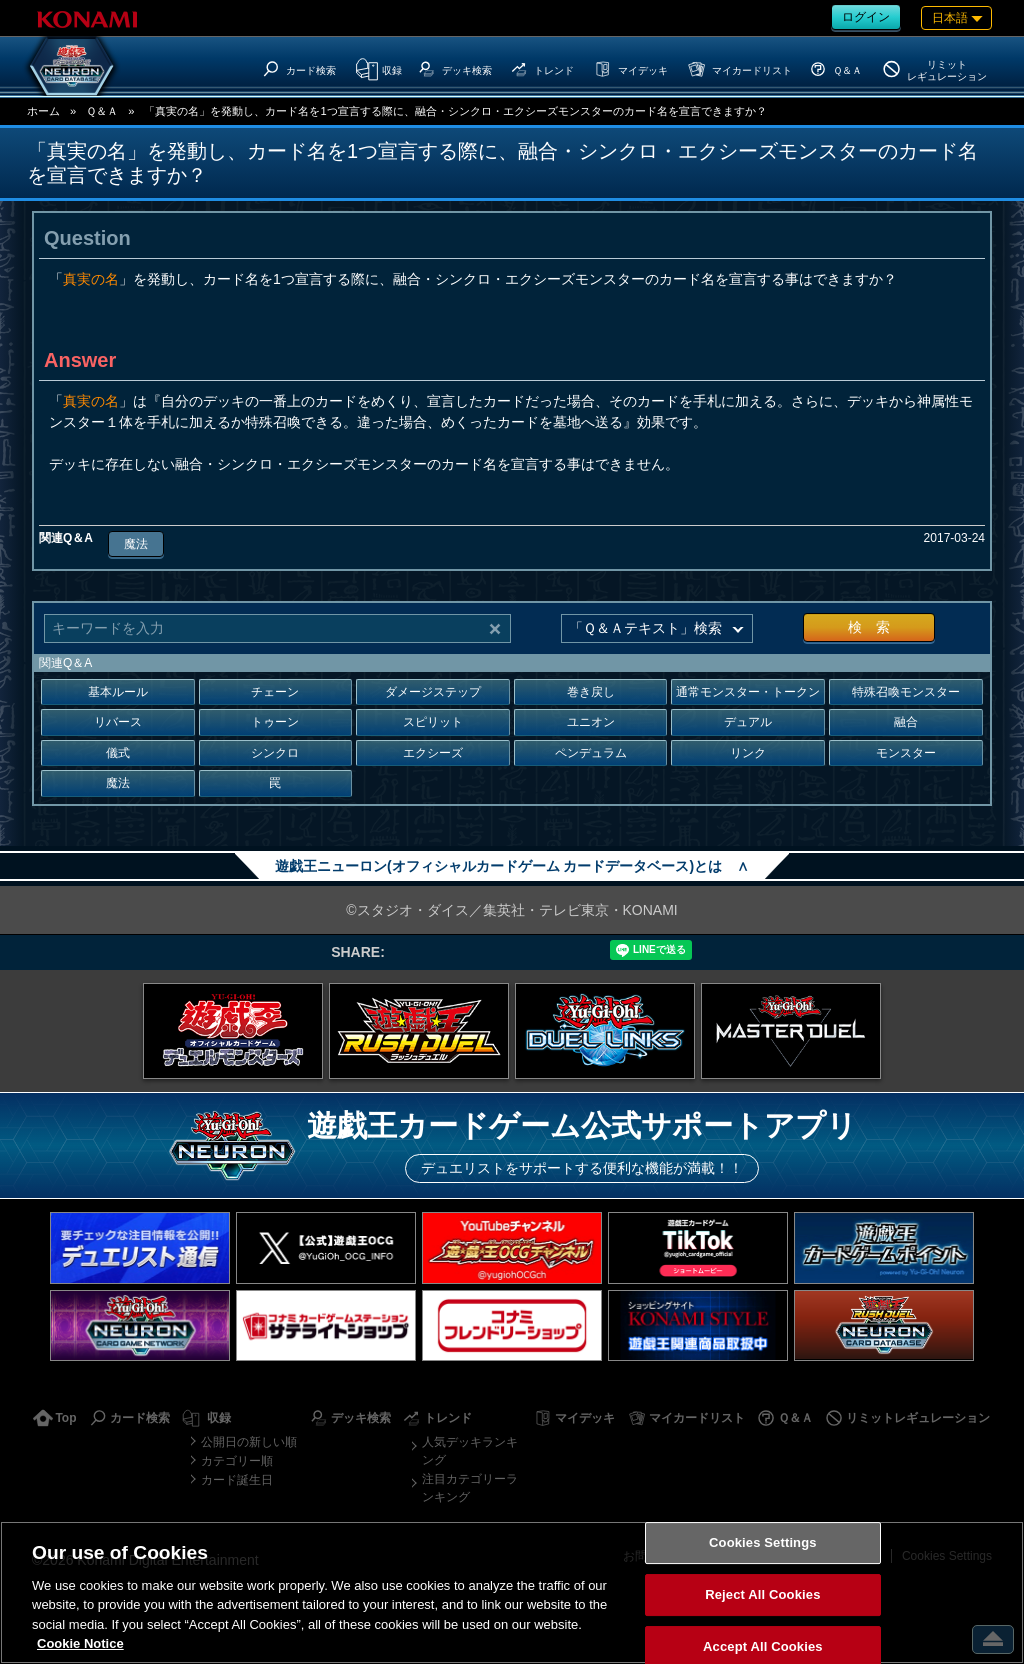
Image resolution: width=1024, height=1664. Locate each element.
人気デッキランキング (470, 1451)
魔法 (136, 544)
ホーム (43, 111)
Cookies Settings (763, 1543)
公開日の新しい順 (249, 1442)
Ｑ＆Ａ (102, 111)
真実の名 (91, 279)
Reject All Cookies (762, 1594)
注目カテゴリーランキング (470, 1488)
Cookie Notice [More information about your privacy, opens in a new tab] (80, 1643)
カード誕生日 (237, 1480)
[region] (512, 1592)
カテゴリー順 (237, 1461)
